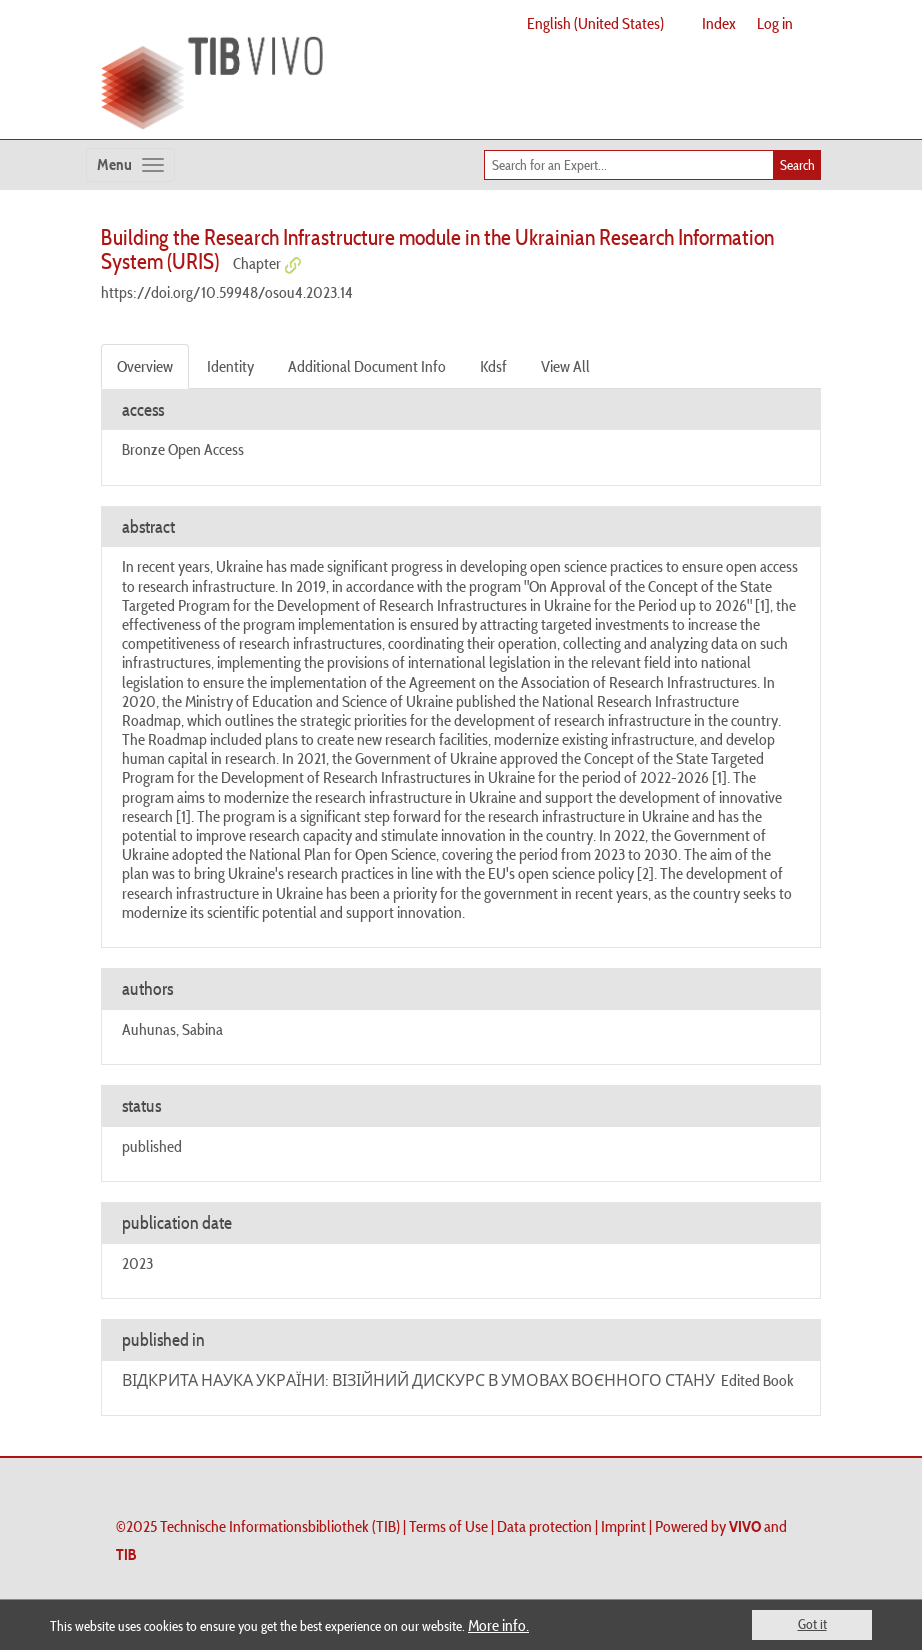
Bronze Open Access (183, 449)
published (152, 1146)
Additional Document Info (367, 366)
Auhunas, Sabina (172, 1029)
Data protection (544, 1526)
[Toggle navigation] (130, 165)
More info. (498, 1625)
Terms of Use (448, 1526)
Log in (775, 23)
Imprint (623, 1526)
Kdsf (493, 366)
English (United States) (595, 23)
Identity (230, 366)
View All (565, 366)
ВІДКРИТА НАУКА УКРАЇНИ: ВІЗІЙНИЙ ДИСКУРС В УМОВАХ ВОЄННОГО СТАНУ (418, 1380)
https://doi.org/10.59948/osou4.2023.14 (227, 292)
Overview (145, 366)
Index (719, 23)
